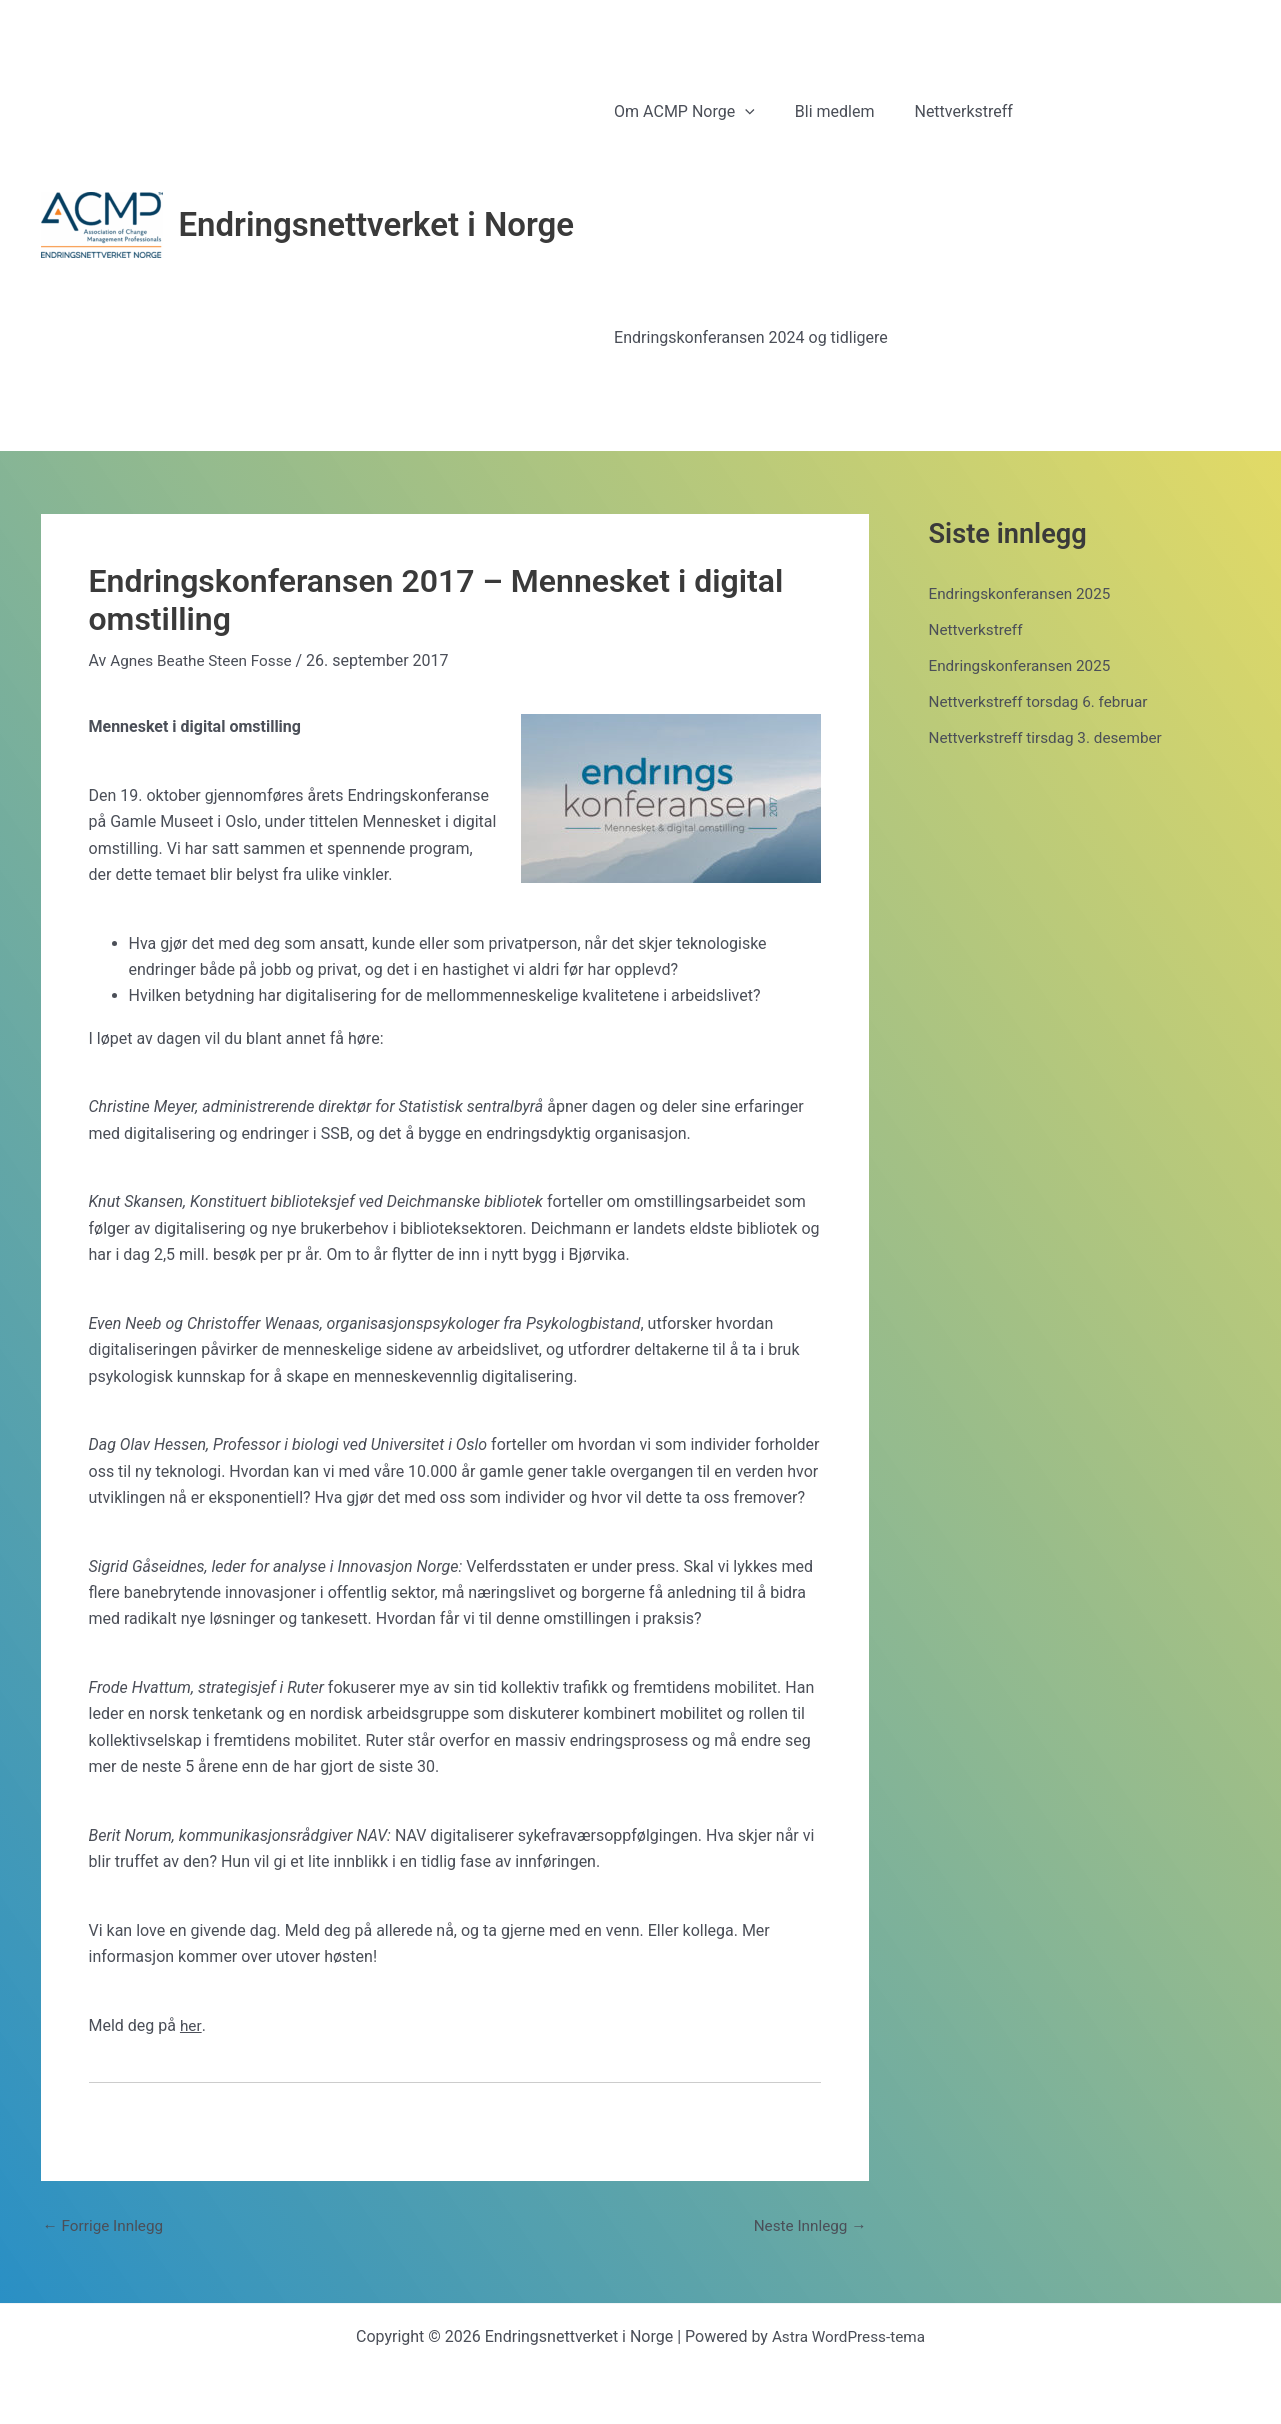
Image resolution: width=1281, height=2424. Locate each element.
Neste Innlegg (807, 2226)
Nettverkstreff (978, 629)
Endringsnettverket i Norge (377, 224)
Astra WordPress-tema (848, 2336)
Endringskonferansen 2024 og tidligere (747, 337)
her (191, 2025)
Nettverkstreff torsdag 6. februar (1043, 701)
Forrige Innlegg (106, 2226)
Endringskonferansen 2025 (1024, 593)
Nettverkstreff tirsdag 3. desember (1051, 737)
